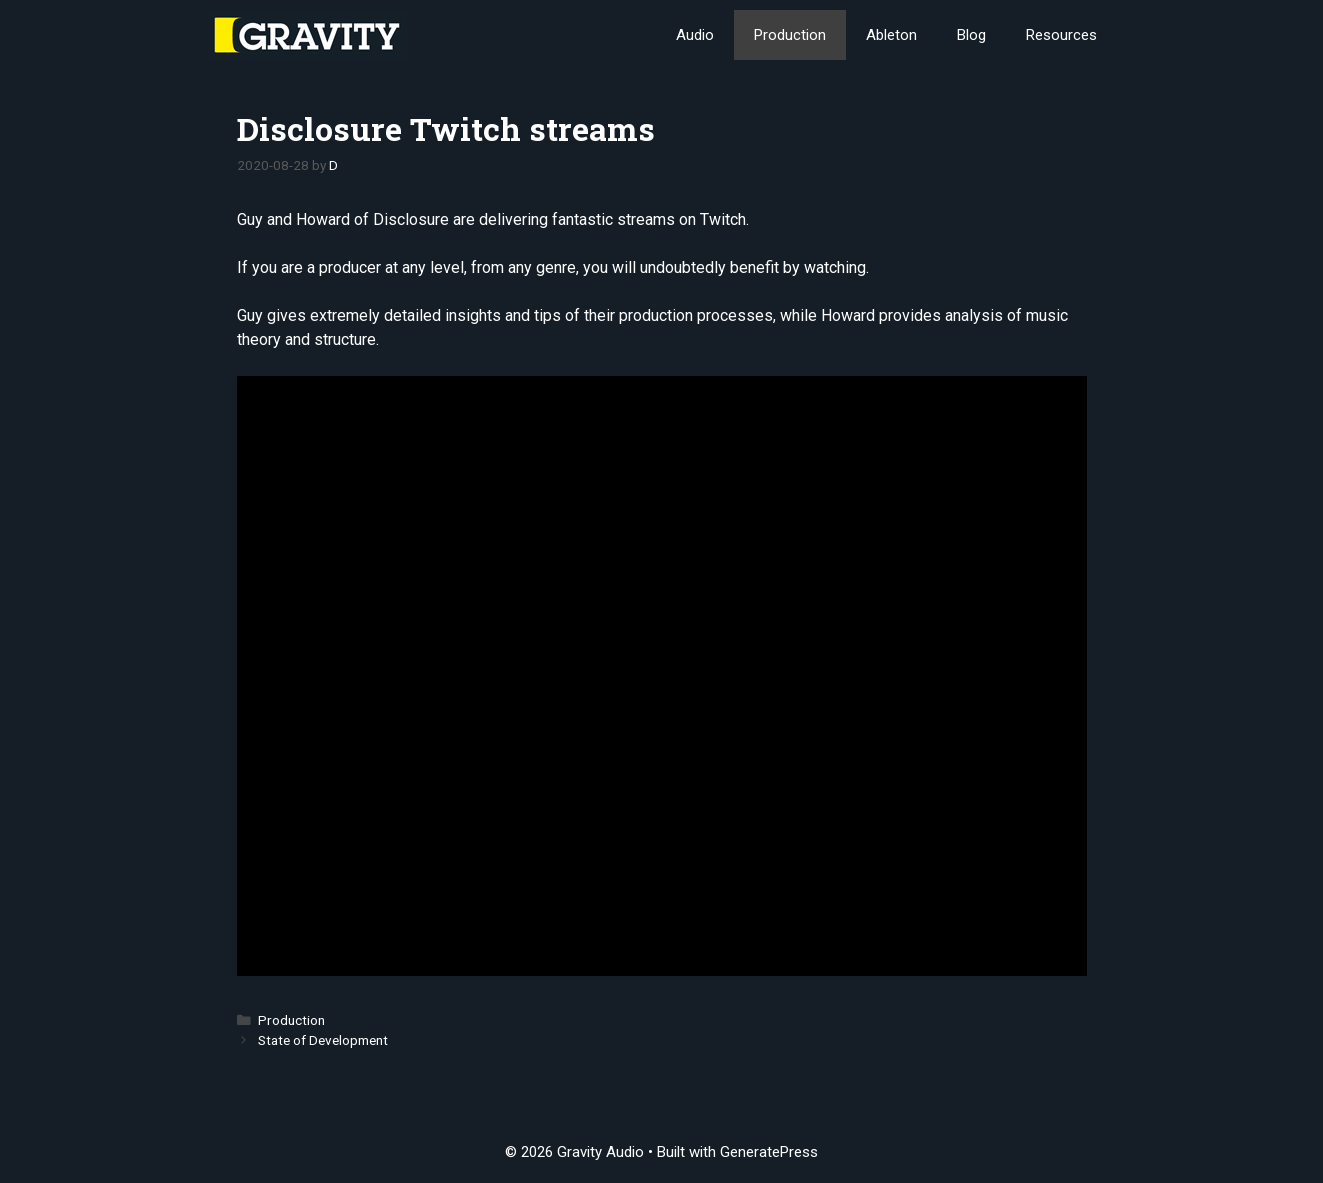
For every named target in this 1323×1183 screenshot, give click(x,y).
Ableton (891, 35)
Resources (1061, 35)
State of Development (323, 1040)
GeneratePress (769, 1152)
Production (790, 35)
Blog (971, 35)
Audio (695, 35)
